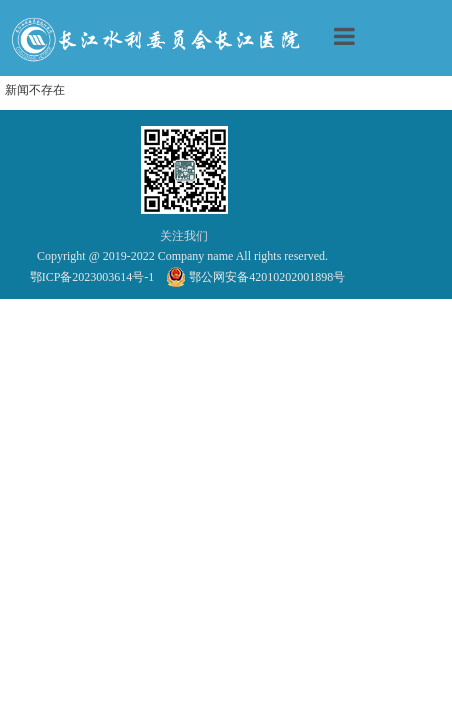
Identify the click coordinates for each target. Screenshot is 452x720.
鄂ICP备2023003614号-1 (92, 277)
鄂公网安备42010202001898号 (256, 277)
